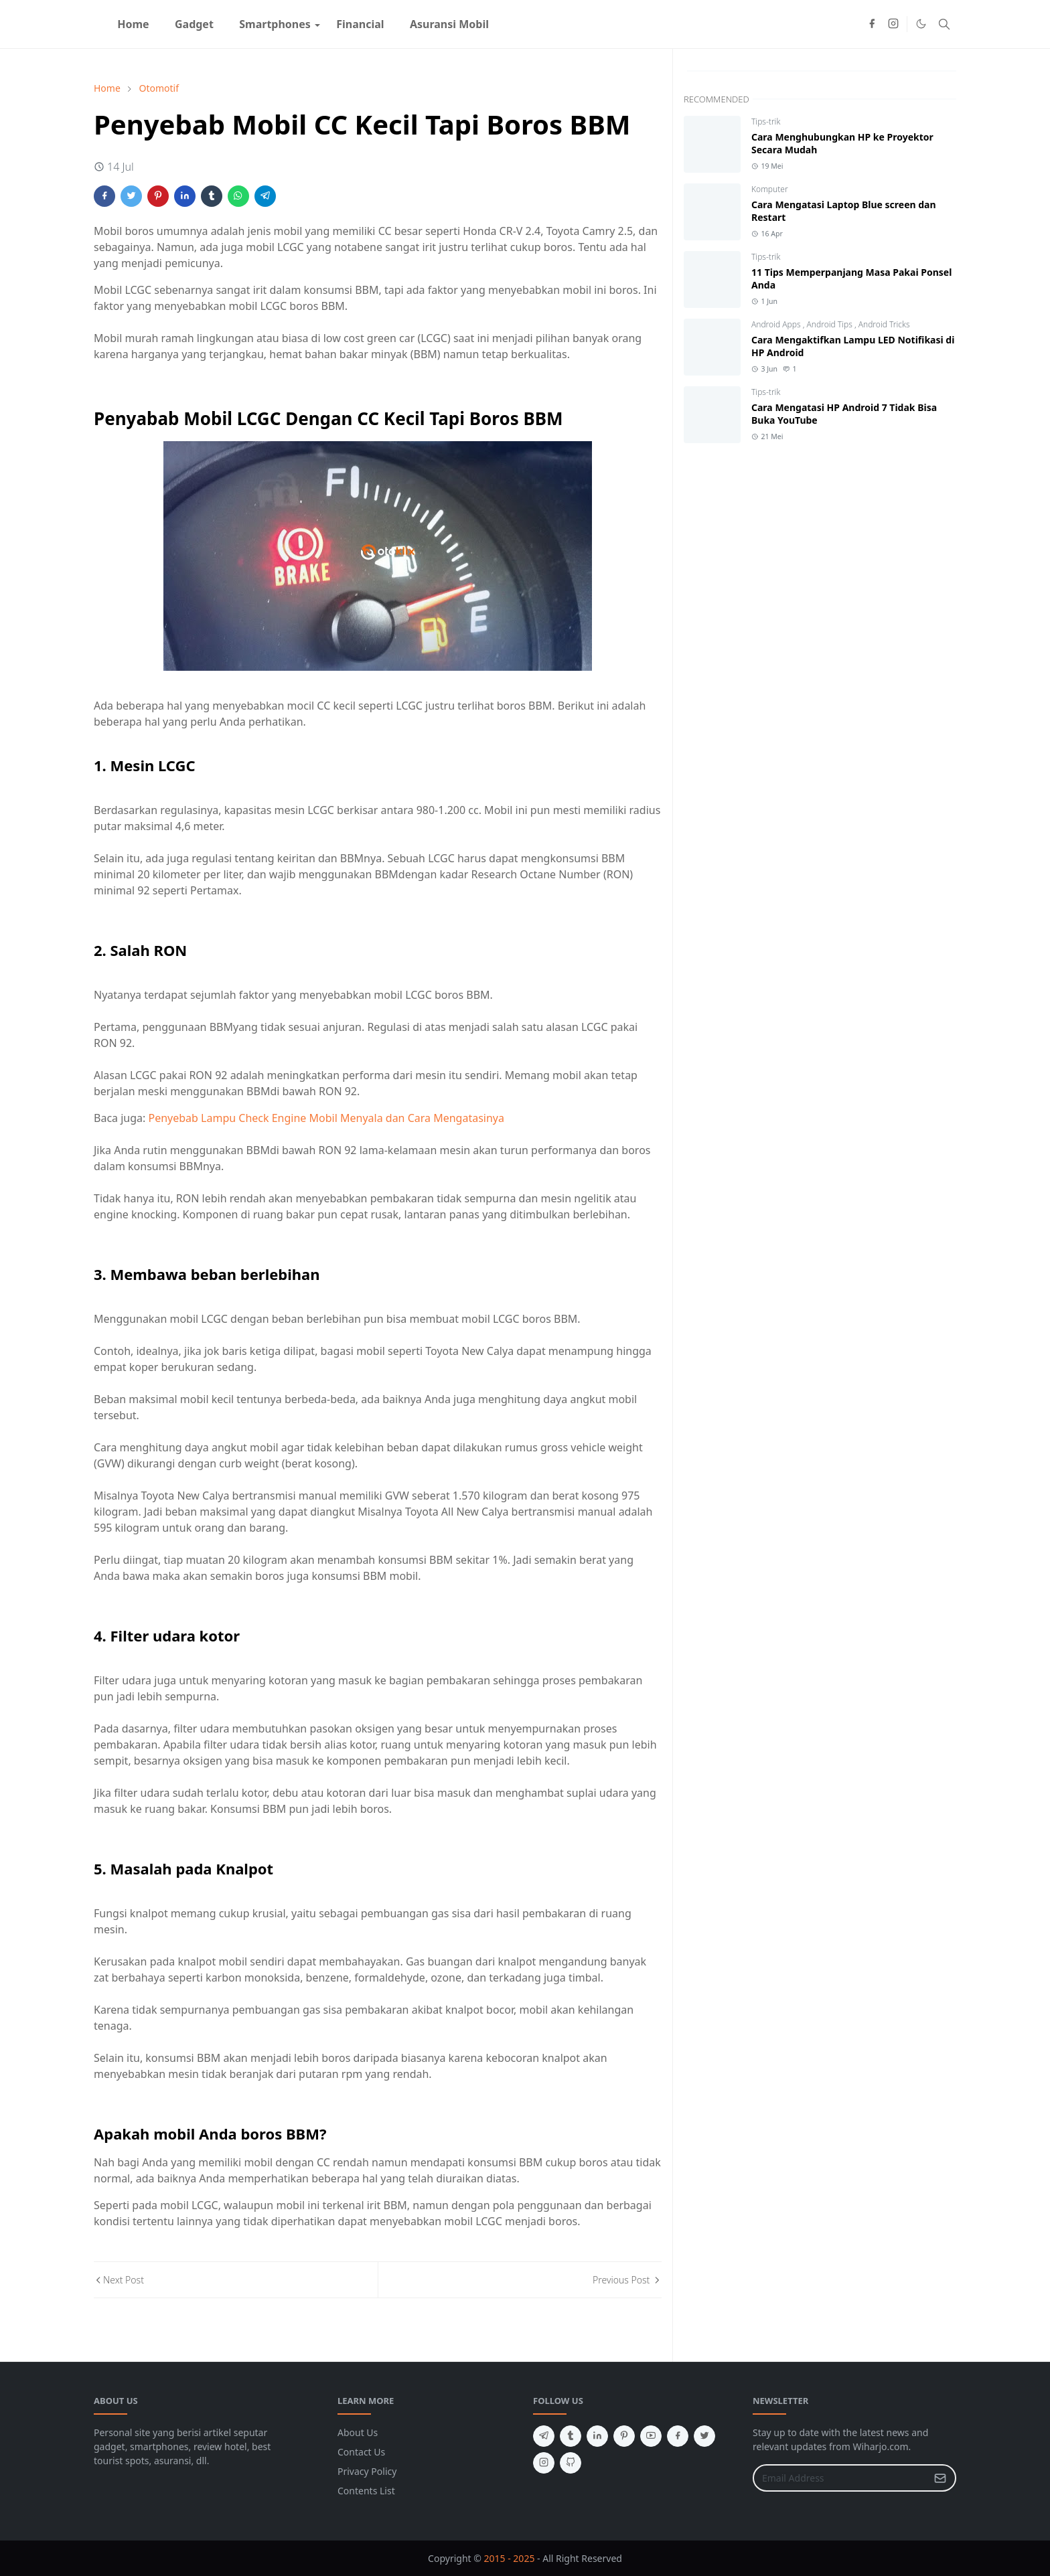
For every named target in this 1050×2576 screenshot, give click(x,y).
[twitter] (704, 2436)
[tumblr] (570, 2436)
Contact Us (361, 2451)
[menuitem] (133, 24)
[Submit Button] (940, 2478)
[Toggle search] (944, 24)
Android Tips (830, 324)
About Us (358, 2432)
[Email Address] (840, 2478)
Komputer (769, 189)
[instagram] (893, 24)
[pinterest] (624, 2436)
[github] (570, 2463)
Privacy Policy (367, 2471)
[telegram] (543, 2436)
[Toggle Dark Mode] (921, 24)
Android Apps (777, 324)
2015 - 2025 (509, 2558)
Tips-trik (765, 121)
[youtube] (651, 2436)
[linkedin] (597, 2436)
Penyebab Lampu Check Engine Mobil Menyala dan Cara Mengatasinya (326, 1118)
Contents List (366, 2490)
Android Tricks (884, 324)
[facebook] (872, 24)
